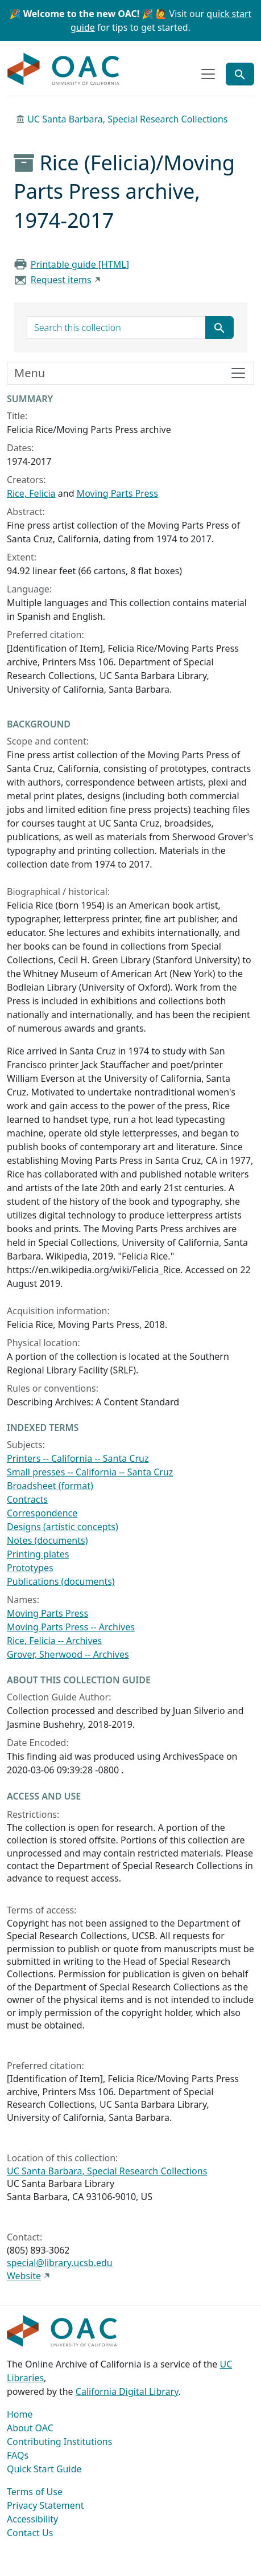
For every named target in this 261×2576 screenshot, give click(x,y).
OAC (64, 69)
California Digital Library (127, 2391)
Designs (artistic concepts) (62, 1526)
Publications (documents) (61, 1581)
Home (20, 2414)
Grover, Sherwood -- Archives (68, 1654)
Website (24, 2276)
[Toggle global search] (240, 74)
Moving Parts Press (117, 493)
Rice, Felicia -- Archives (54, 1640)
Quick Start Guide (44, 2469)
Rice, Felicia (31, 493)
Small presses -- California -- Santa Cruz (90, 1472)
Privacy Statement (45, 2505)
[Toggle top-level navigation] (208, 74)
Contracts (27, 1499)
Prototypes (30, 1567)
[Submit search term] (219, 327)
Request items (61, 279)
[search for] (116, 327)
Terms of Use (35, 2491)
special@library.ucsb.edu (60, 2262)
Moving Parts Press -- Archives (71, 1627)
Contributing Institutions (59, 2441)
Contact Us (30, 2532)
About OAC (30, 2428)
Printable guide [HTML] (80, 264)
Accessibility (32, 2519)
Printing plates (38, 1554)
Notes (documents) (47, 1540)
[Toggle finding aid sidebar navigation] (130, 373)
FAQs (17, 2455)
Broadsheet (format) (50, 1485)
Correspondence (42, 1513)
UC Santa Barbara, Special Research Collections (127, 119)
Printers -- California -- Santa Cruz (77, 1458)
